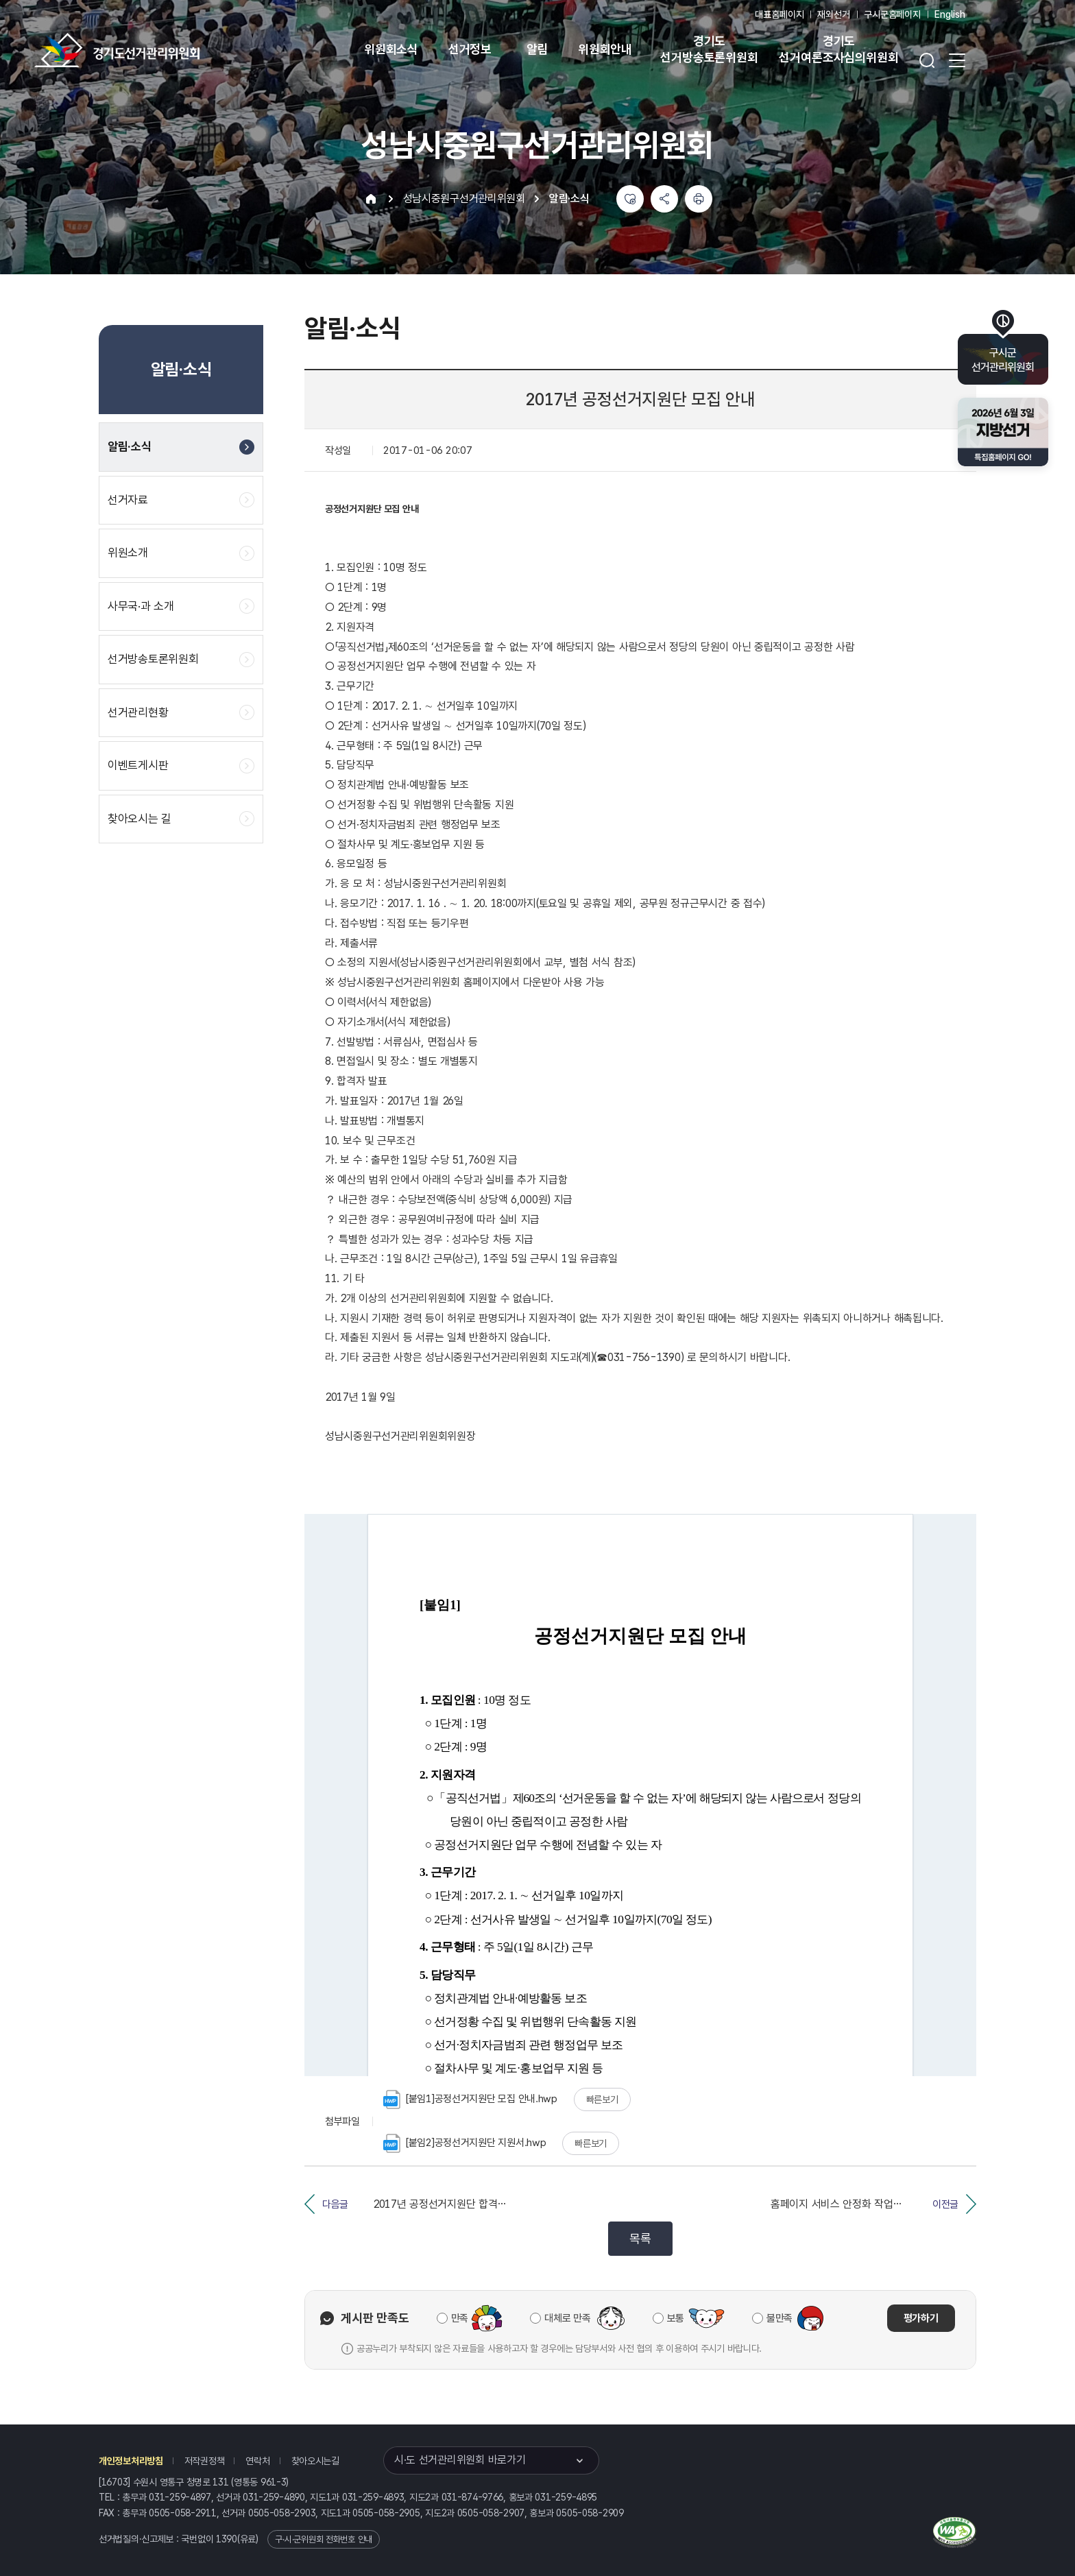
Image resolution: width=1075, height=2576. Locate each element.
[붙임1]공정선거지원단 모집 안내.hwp (470, 2099)
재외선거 (833, 14)
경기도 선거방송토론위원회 (709, 49)
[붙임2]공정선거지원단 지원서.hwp (464, 2143)
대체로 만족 (567, 2318)
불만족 (779, 2318)
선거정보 (470, 49)
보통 (675, 2318)
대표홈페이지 (779, 14)
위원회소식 (391, 49)
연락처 (257, 2460)
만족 (459, 2318)
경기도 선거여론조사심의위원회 (838, 49)
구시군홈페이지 (892, 14)
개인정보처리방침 (131, 2460)
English (949, 14)
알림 (537, 49)
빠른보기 (602, 2099)
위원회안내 (605, 49)
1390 (226, 2538)
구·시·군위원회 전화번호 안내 (323, 2539)
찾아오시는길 (315, 2460)
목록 (640, 2238)
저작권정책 (204, 2460)
